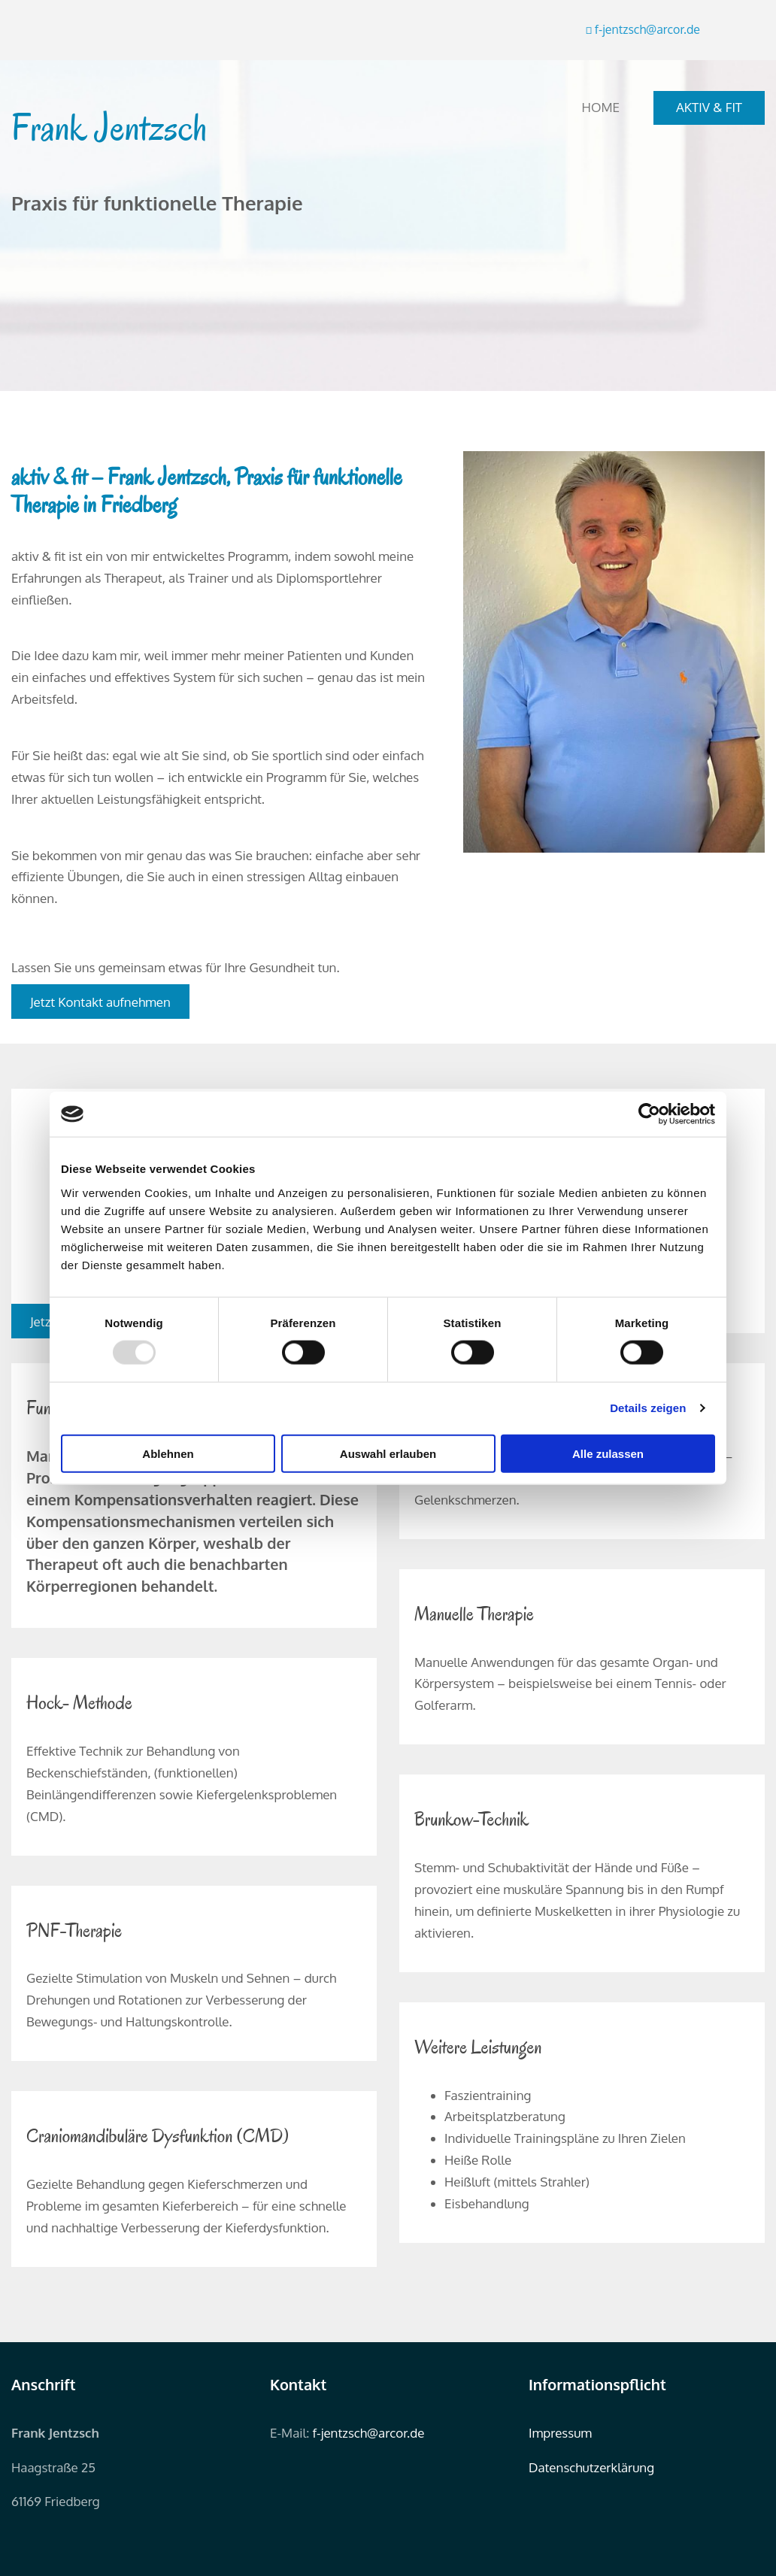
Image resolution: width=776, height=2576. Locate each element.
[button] (100, 1001)
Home (601, 107)
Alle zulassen (608, 1453)
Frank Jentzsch (109, 128)
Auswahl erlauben (388, 1453)
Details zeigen (648, 1408)
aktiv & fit (709, 107)
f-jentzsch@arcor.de (369, 2433)
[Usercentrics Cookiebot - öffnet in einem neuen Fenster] (649, 1114)
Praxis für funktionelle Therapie (157, 202)
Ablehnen (167, 1453)
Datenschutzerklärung (591, 2467)
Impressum (560, 2433)
